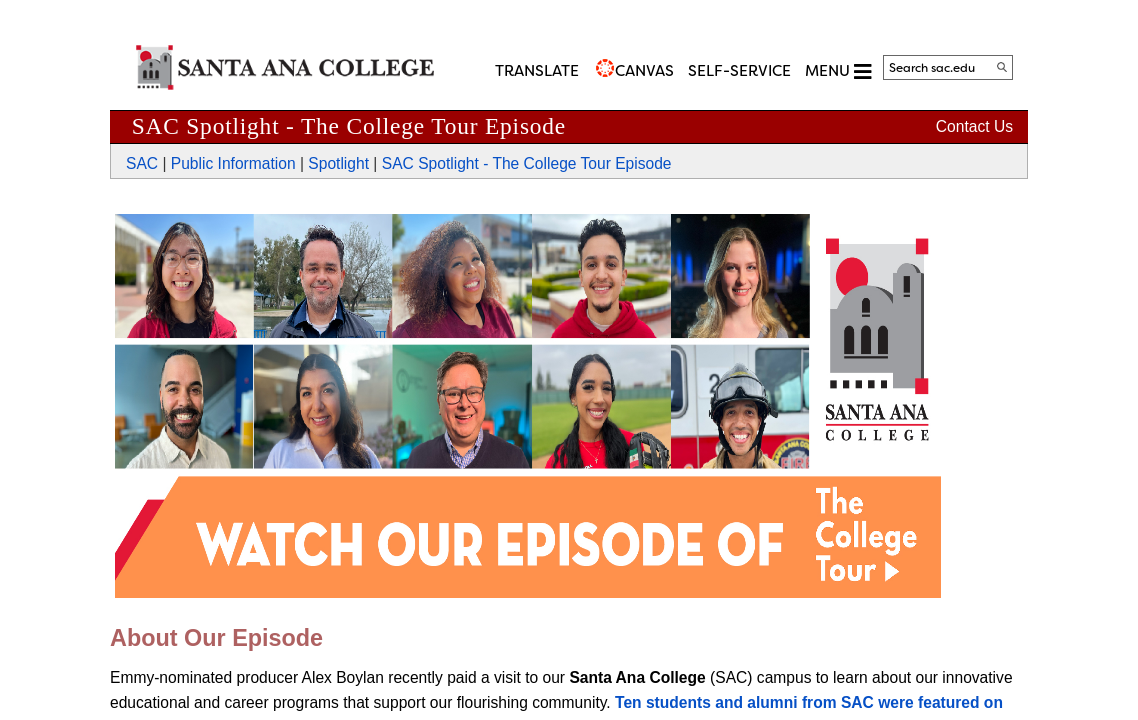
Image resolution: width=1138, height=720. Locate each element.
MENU (838, 71)
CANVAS (644, 71)
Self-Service (739, 71)
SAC (142, 163)
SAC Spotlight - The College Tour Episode (527, 163)
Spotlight (338, 163)
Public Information (233, 163)
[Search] (1002, 67)
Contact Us (974, 126)
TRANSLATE (537, 71)
